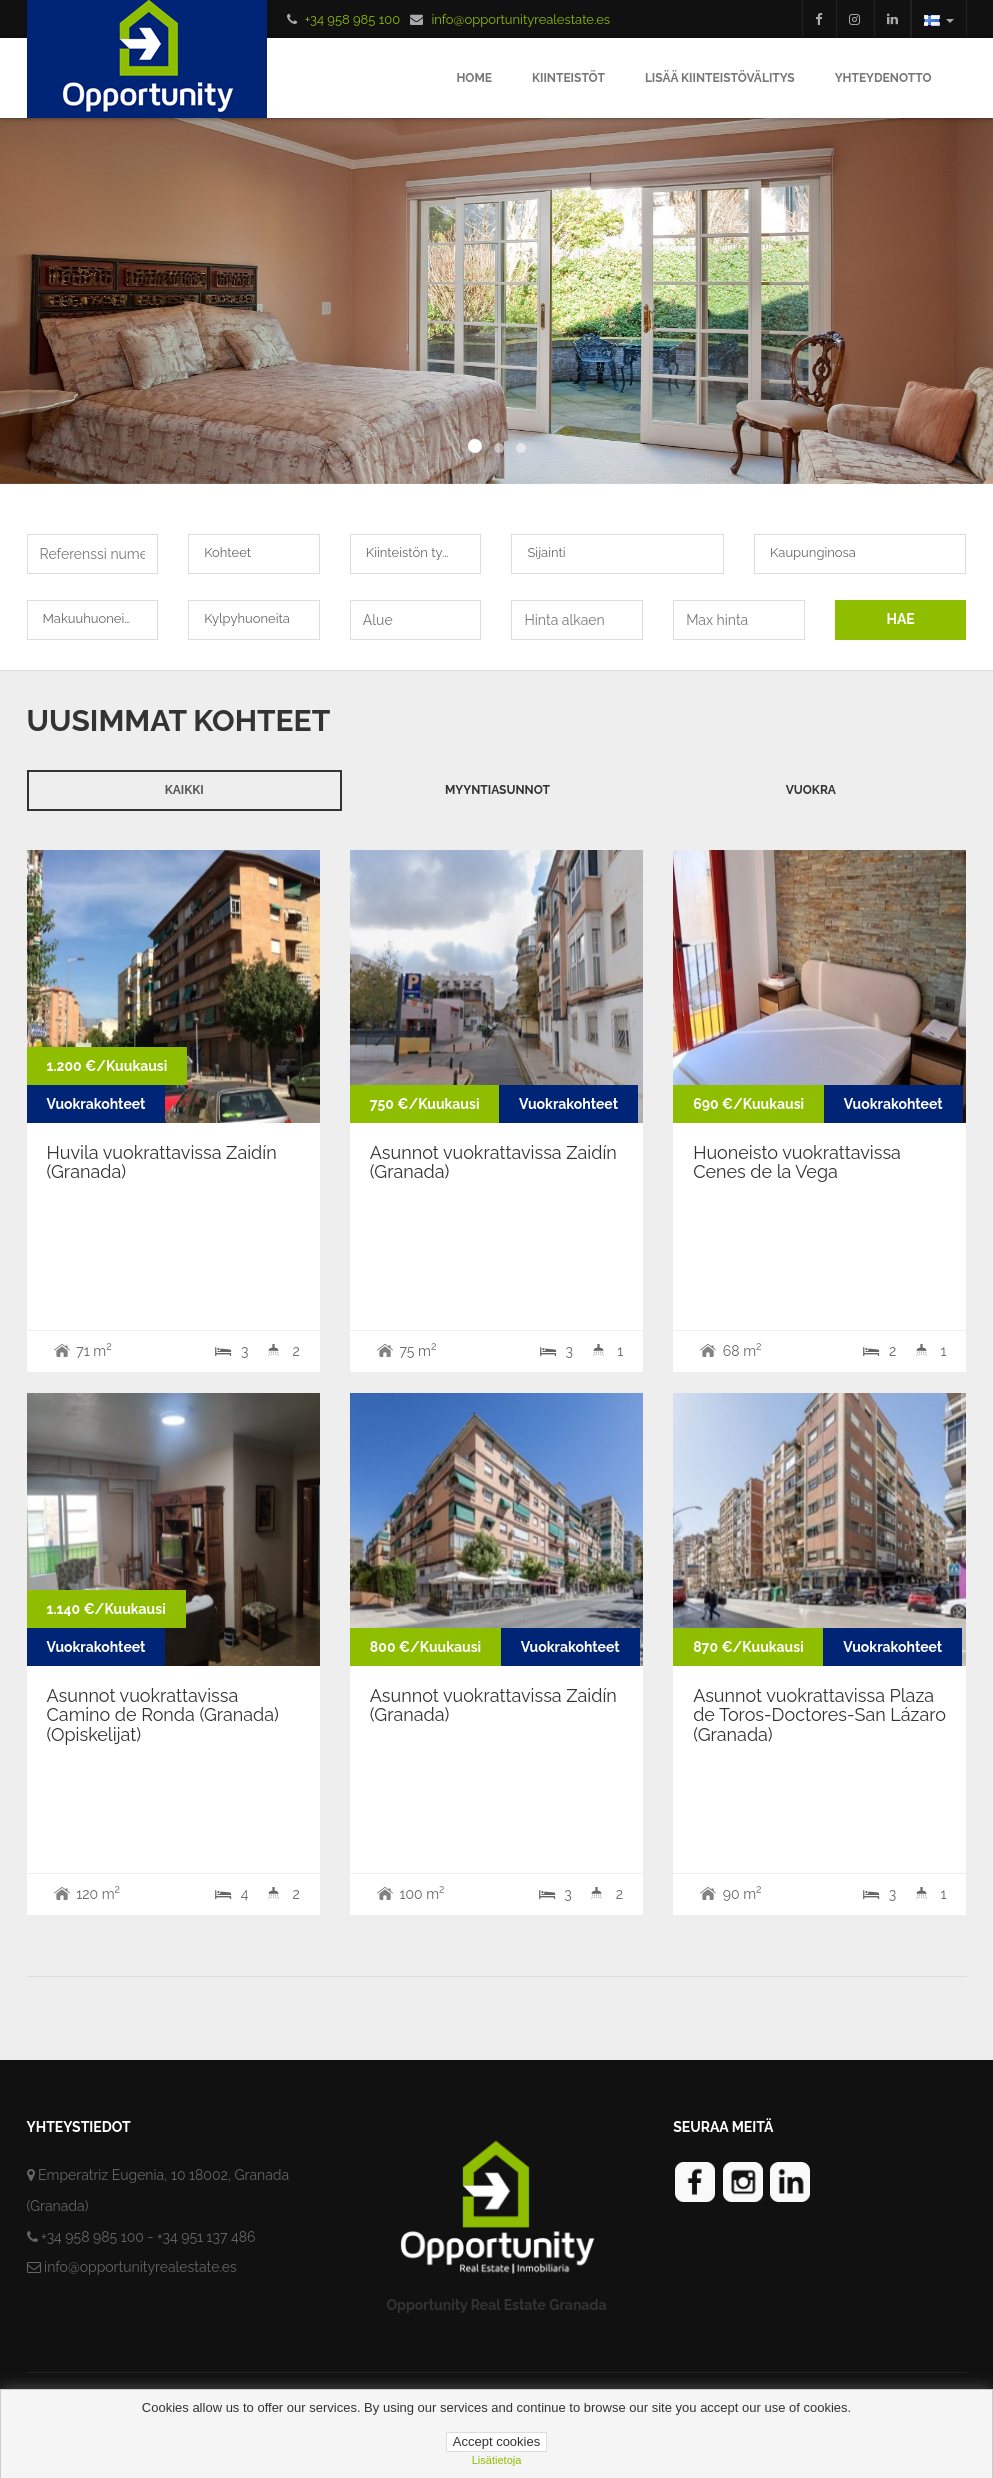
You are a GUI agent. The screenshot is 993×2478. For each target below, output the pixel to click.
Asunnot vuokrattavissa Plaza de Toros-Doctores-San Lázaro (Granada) (819, 1715)
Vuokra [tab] (811, 790)
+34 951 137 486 (206, 2237)
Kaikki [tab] (184, 790)
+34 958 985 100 (352, 19)
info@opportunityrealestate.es (520, 19)
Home (474, 78)
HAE (900, 619)
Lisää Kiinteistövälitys (720, 78)
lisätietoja (497, 2460)
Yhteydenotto (883, 78)
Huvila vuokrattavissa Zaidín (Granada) (162, 1162)
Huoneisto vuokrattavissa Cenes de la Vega (797, 1162)
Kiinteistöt (568, 78)
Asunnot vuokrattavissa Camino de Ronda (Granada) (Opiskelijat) (163, 1715)
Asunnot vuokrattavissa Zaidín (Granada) (493, 1162)
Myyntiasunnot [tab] (497, 790)
